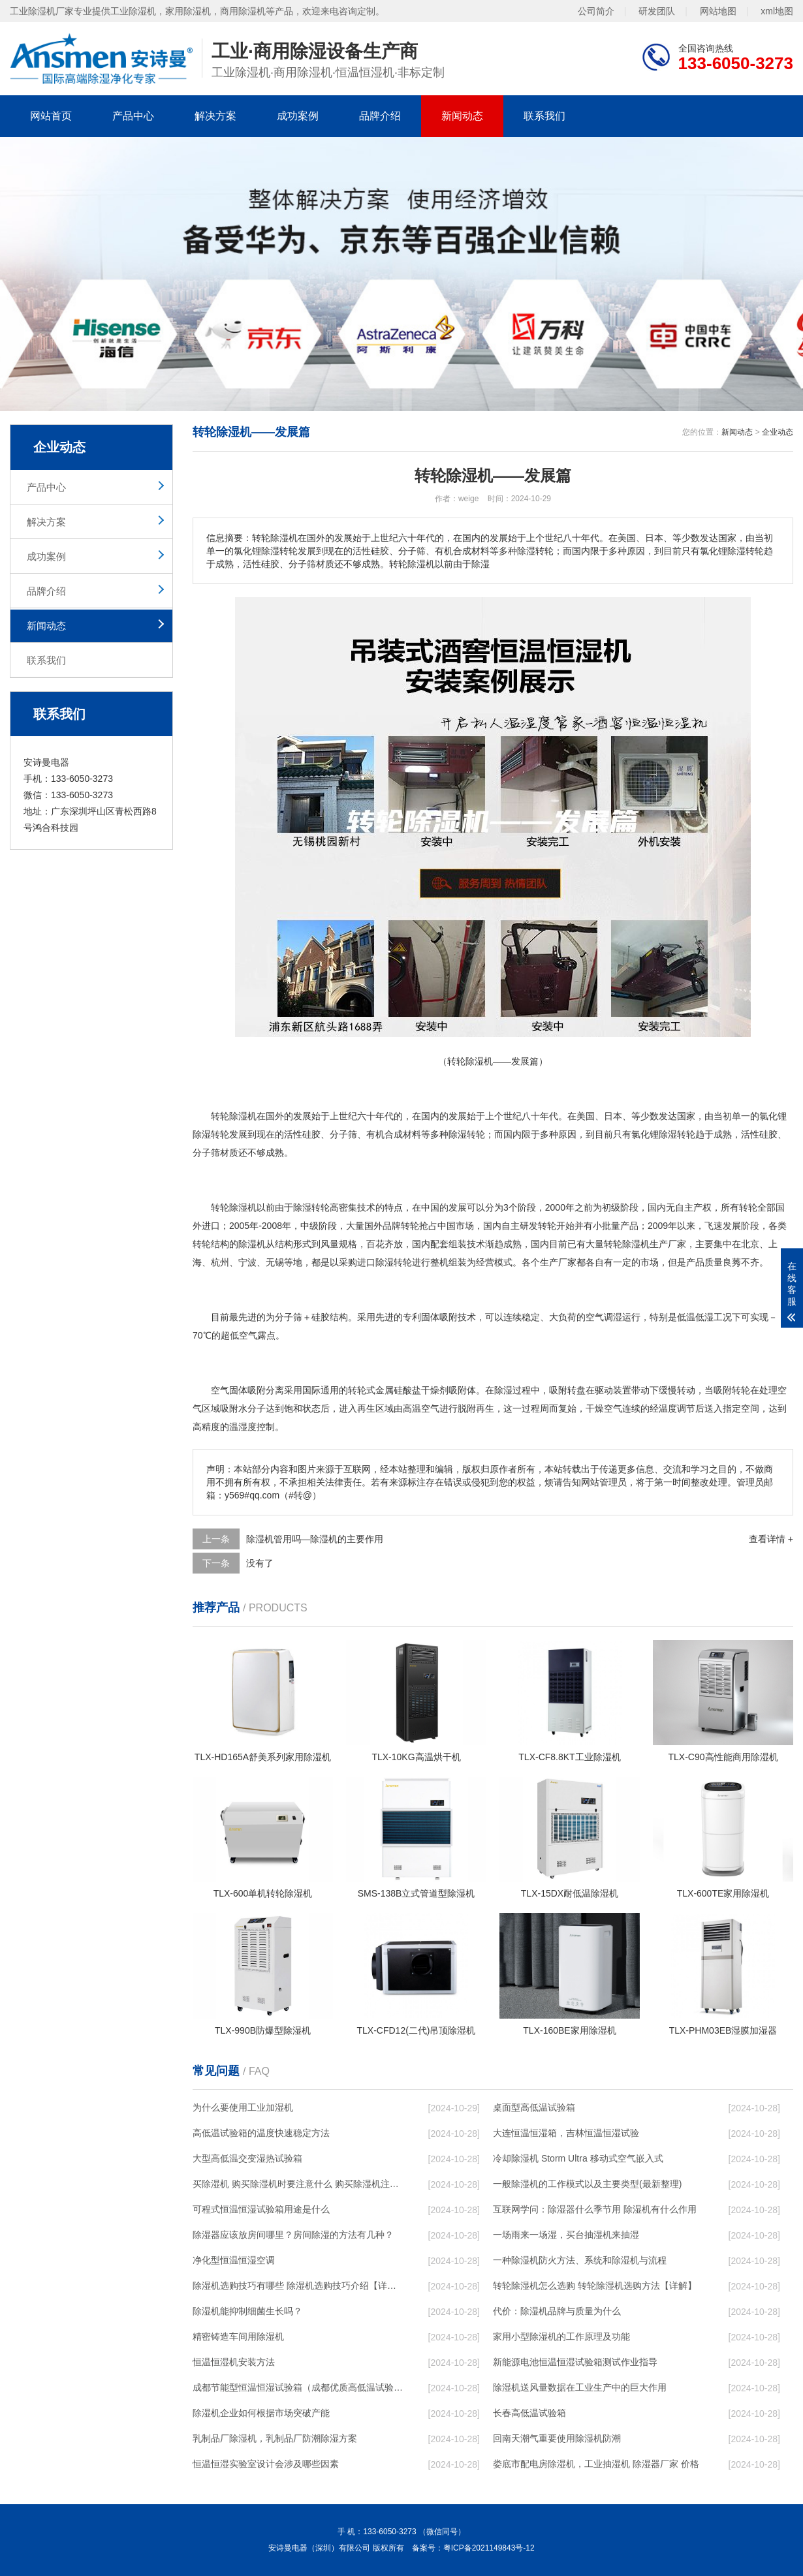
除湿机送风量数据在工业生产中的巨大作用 (580, 2387)
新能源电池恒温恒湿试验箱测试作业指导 (575, 2362)
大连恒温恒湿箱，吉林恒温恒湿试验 (566, 2133)
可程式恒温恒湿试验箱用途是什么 (261, 2209)
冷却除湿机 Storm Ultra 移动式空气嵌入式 (578, 2158)
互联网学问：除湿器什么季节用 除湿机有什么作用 (595, 2209)
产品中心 (133, 115)
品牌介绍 (380, 115)
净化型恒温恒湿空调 (234, 2260)
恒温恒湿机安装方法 (234, 2362)
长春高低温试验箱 (529, 2413)
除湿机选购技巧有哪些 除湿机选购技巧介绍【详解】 (298, 2285)
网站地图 (718, 11)
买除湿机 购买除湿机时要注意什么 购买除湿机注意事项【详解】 (298, 2184)
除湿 (202, 1134)
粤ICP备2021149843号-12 (489, 2548)
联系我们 (544, 115)
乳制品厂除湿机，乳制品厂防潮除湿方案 (275, 2438)
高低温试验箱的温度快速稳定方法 (261, 2133)
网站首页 (51, 115)
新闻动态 (462, 115)
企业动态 (777, 432)
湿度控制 (256, 1426)
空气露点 (257, 1335)
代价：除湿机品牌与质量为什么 (557, 2311)
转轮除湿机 (234, 1207)
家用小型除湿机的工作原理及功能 (561, 2336)
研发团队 (656, 11)
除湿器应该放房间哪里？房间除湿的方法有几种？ (293, 2234)
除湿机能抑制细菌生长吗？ (247, 2311)
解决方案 (215, 115)
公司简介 (596, 11)
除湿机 (243, 1116)
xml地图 (777, 11)
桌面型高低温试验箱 (534, 2107)
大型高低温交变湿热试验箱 (247, 2158)
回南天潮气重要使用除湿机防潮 (557, 2438)
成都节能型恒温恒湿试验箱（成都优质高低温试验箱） (298, 2387)
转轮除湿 (622, 1244)
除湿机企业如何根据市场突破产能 (261, 2413)
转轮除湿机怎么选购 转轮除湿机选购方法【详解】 (595, 2285)
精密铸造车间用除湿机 (238, 2336)
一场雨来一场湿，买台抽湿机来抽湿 (566, 2234)
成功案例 (298, 115)
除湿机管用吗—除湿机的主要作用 (314, 1539)
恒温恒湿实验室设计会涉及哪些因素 (266, 2464)
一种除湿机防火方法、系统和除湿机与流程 (580, 2260)
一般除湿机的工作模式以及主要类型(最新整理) (587, 2184)
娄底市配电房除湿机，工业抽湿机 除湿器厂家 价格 (596, 2464)
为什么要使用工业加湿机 (243, 2107)
